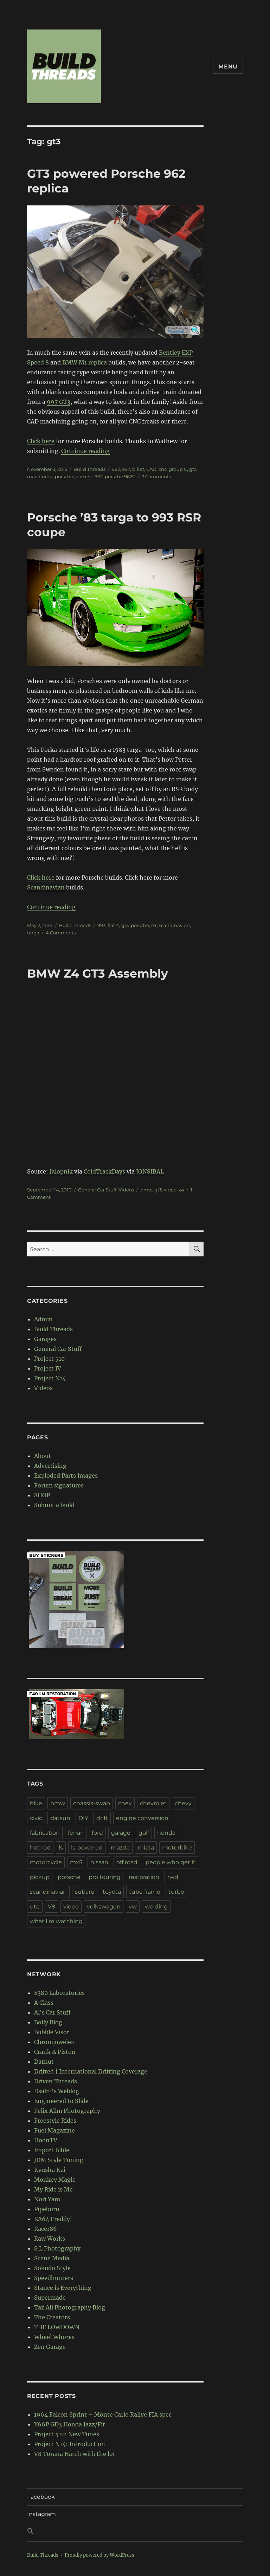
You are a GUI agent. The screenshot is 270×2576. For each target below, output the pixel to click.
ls (61, 1847)
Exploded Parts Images (66, 1475)
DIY (83, 1818)
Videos (126, 1189)
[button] (135, 2532)
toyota (112, 1891)
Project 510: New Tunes (66, 2434)
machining (40, 476)
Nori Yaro (47, 2199)
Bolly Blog (48, 2022)
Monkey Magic (54, 2179)
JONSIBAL (150, 1171)
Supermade (50, 2297)
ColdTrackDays (104, 1171)
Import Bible (51, 2150)
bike (36, 1803)
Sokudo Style (52, 2268)
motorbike (177, 1847)
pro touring (105, 1877)
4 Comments (61, 932)
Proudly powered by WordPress (99, 2555)
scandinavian (174, 925)
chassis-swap (91, 1803)
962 (116, 469)
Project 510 (49, 1358)
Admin (43, 1319)
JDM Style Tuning (58, 2159)
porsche (64, 476)
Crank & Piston (55, 2051)
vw (133, 1906)
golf (144, 1832)
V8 (51, 1906)
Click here (40, 441)
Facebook (41, 2496)
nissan (99, 1862)
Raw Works (49, 2238)
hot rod (40, 1847)
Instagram (41, 2514)
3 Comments (156, 476)
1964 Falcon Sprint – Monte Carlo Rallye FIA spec (103, 2414)
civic (36, 1818)
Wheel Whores (54, 2336)
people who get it (170, 1862)
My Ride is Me (53, 2189)
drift (102, 1818)
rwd (172, 1877)
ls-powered (87, 1847)
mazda (120, 1847)
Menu (228, 66)
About (42, 1455)
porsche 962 (89, 476)
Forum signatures (59, 1485)
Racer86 (45, 2228)
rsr (154, 925)
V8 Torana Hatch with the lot (74, 2453)
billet (138, 469)
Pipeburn (46, 2209)
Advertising (50, 1465)
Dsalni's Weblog (56, 2091)
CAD (151, 469)
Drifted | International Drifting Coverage (90, 2071)
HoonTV (45, 2140)
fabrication (45, 1832)
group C (178, 469)
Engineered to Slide (61, 2100)
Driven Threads (55, 2081)
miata (146, 1847)
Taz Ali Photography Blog (69, 2307)
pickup (40, 1877)
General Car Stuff (97, 1189)
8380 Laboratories (59, 1992)
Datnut (44, 2061)
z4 (181, 1189)
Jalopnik (61, 1171)
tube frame (144, 1891)
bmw (146, 1189)
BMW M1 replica (84, 362)
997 (126, 469)
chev (125, 1803)
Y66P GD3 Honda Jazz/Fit (69, 2424)
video (170, 1189)
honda (166, 1832)
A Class (43, 2002)
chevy (183, 1803)
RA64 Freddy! (53, 2218)
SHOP (42, 1495)
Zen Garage (50, 2346)
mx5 (76, 1862)
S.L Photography (57, 2248)
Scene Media (51, 2258)
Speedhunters (53, 2277)
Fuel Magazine (54, 2130)
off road (126, 1862)
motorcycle (46, 1862)
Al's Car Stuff (52, 2012)
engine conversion (142, 1818)
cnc (163, 469)
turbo (176, 1891)
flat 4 (113, 925)
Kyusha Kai (49, 2169)
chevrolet (153, 1803)
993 (101, 925)
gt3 (193, 469)
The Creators (52, 2317)
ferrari (76, 1832)
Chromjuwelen (54, 2041)
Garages (45, 1338)
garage (120, 1832)
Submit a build (54, 1505)
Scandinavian (46, 887)
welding (156, 1906)
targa (33, 932)
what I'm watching (56, 1921)
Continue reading (85, 450)
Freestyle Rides (55, 2120)
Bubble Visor (51, 2032)
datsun (60, 1818)
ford (97, 1832)
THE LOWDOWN (56, 2327)
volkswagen (104, 1906)
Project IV (47, 1368)
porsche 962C (120, 476)
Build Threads (89, 469)
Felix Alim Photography (67, 2110)
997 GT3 (58, 401)
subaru (85, 1891)
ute (35, 1906)
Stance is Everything (62, 2287)
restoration (144, 1877)
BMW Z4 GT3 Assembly (97, 973)
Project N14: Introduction (69, 2443)
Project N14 (50, 1378)
